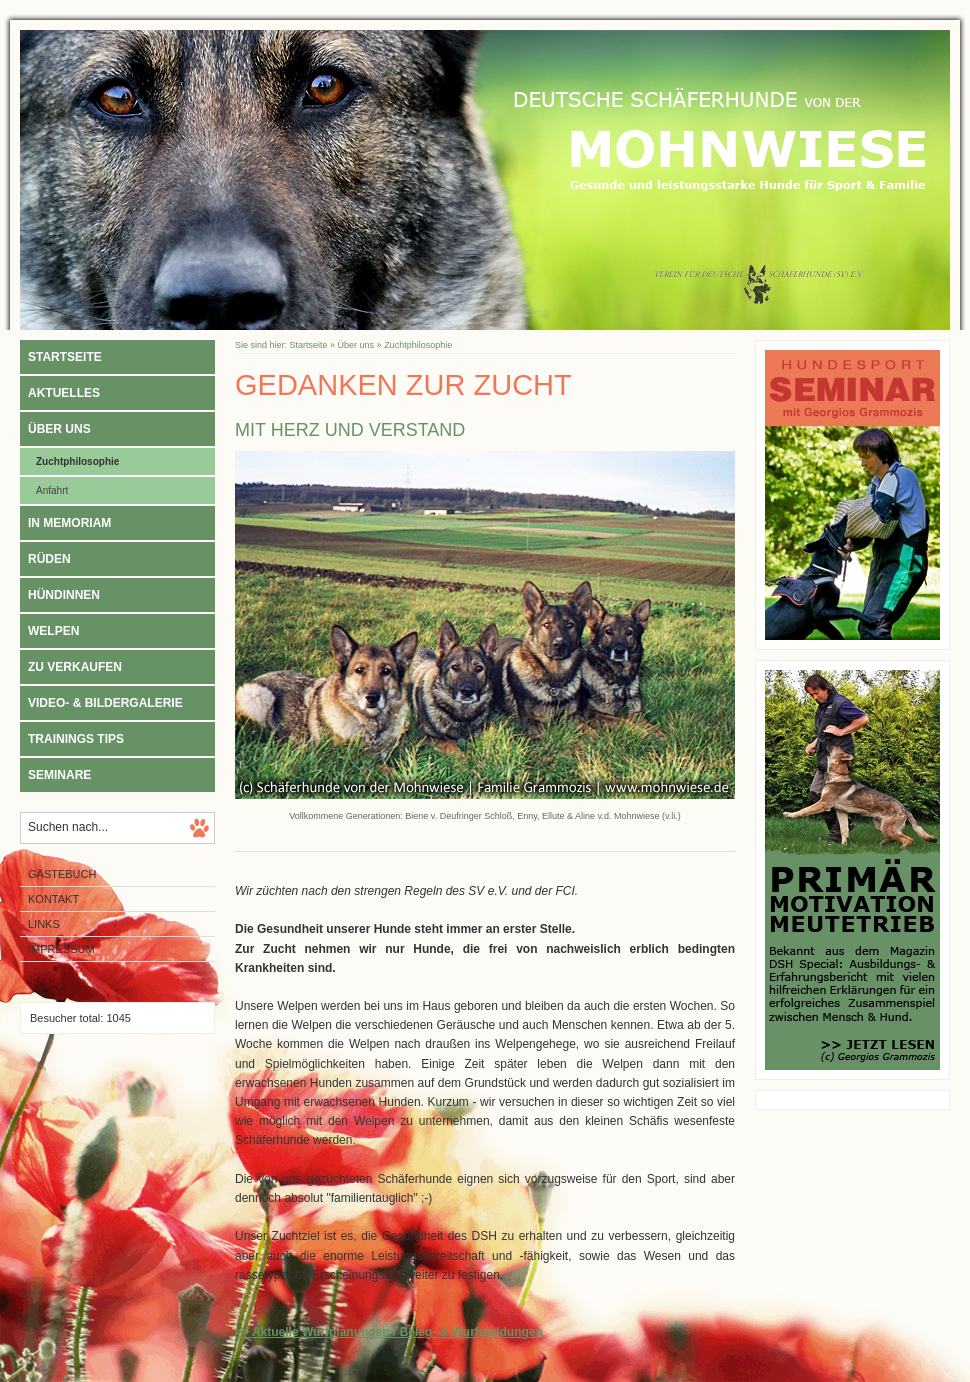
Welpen (53, 631)
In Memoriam (69, 523)
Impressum (61, 949)
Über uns (59, 429)
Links (44, 924)
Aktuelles (64, 393)
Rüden (49, 559)
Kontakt (53, 899)
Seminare (59, 775)
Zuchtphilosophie (77, 461)
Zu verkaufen (75, 667)
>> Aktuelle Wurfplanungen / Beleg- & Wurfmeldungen (389, 1332)
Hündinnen (64, 595)
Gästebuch (62, 874)
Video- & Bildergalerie (105, 703)
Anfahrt (52, 490)
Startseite (65, 357)
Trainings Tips (76, 739)
